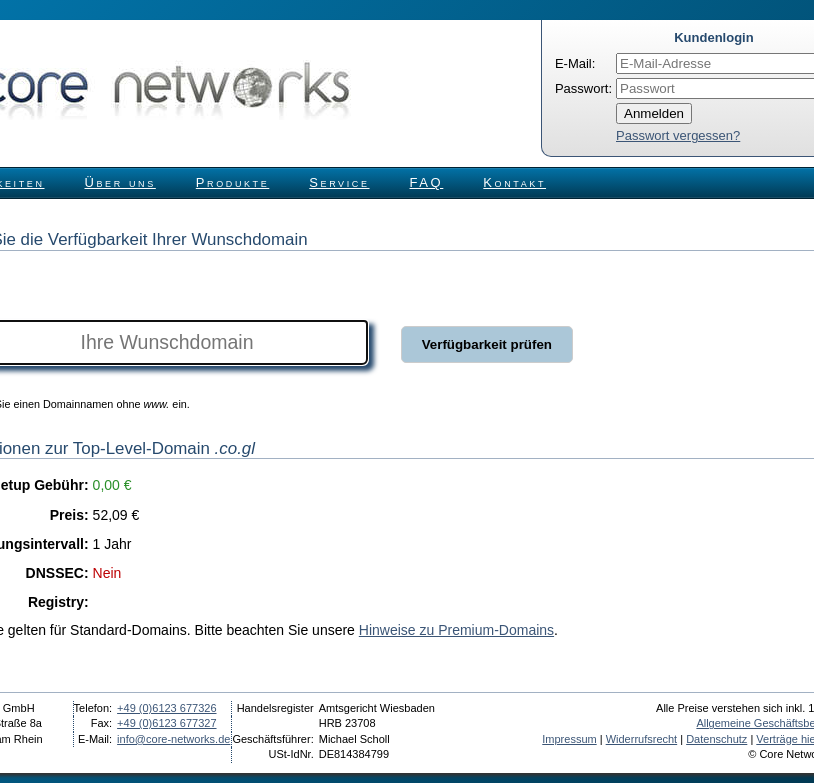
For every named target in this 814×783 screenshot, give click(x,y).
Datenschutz (716, 739)
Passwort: (583, 88)
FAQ (427, 182)
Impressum (569, 739)
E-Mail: (575, 63)
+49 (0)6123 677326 (166, 708)
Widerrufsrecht (642, 739)
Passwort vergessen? (678, 135)
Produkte (232, 182)
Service (339, 182)
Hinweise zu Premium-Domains (456, 630)
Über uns (120, 182)
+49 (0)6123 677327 (166, 723)
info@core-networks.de (173, 739)
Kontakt (514, 182)
